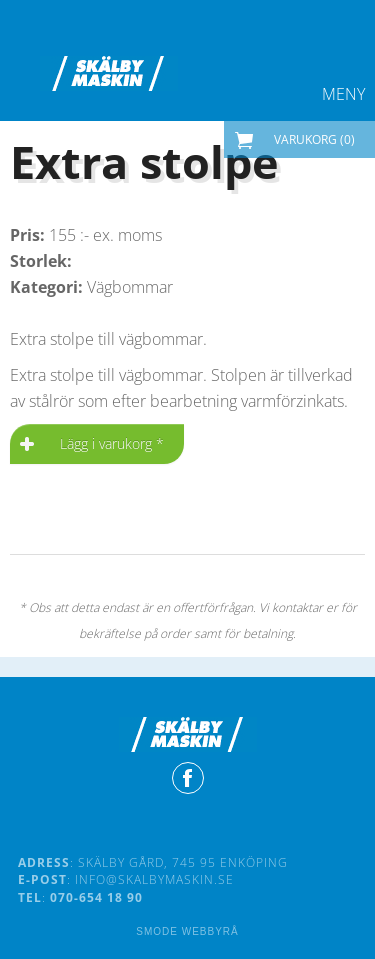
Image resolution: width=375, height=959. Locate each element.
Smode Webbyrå (187, 931)
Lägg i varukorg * (112, 443)
